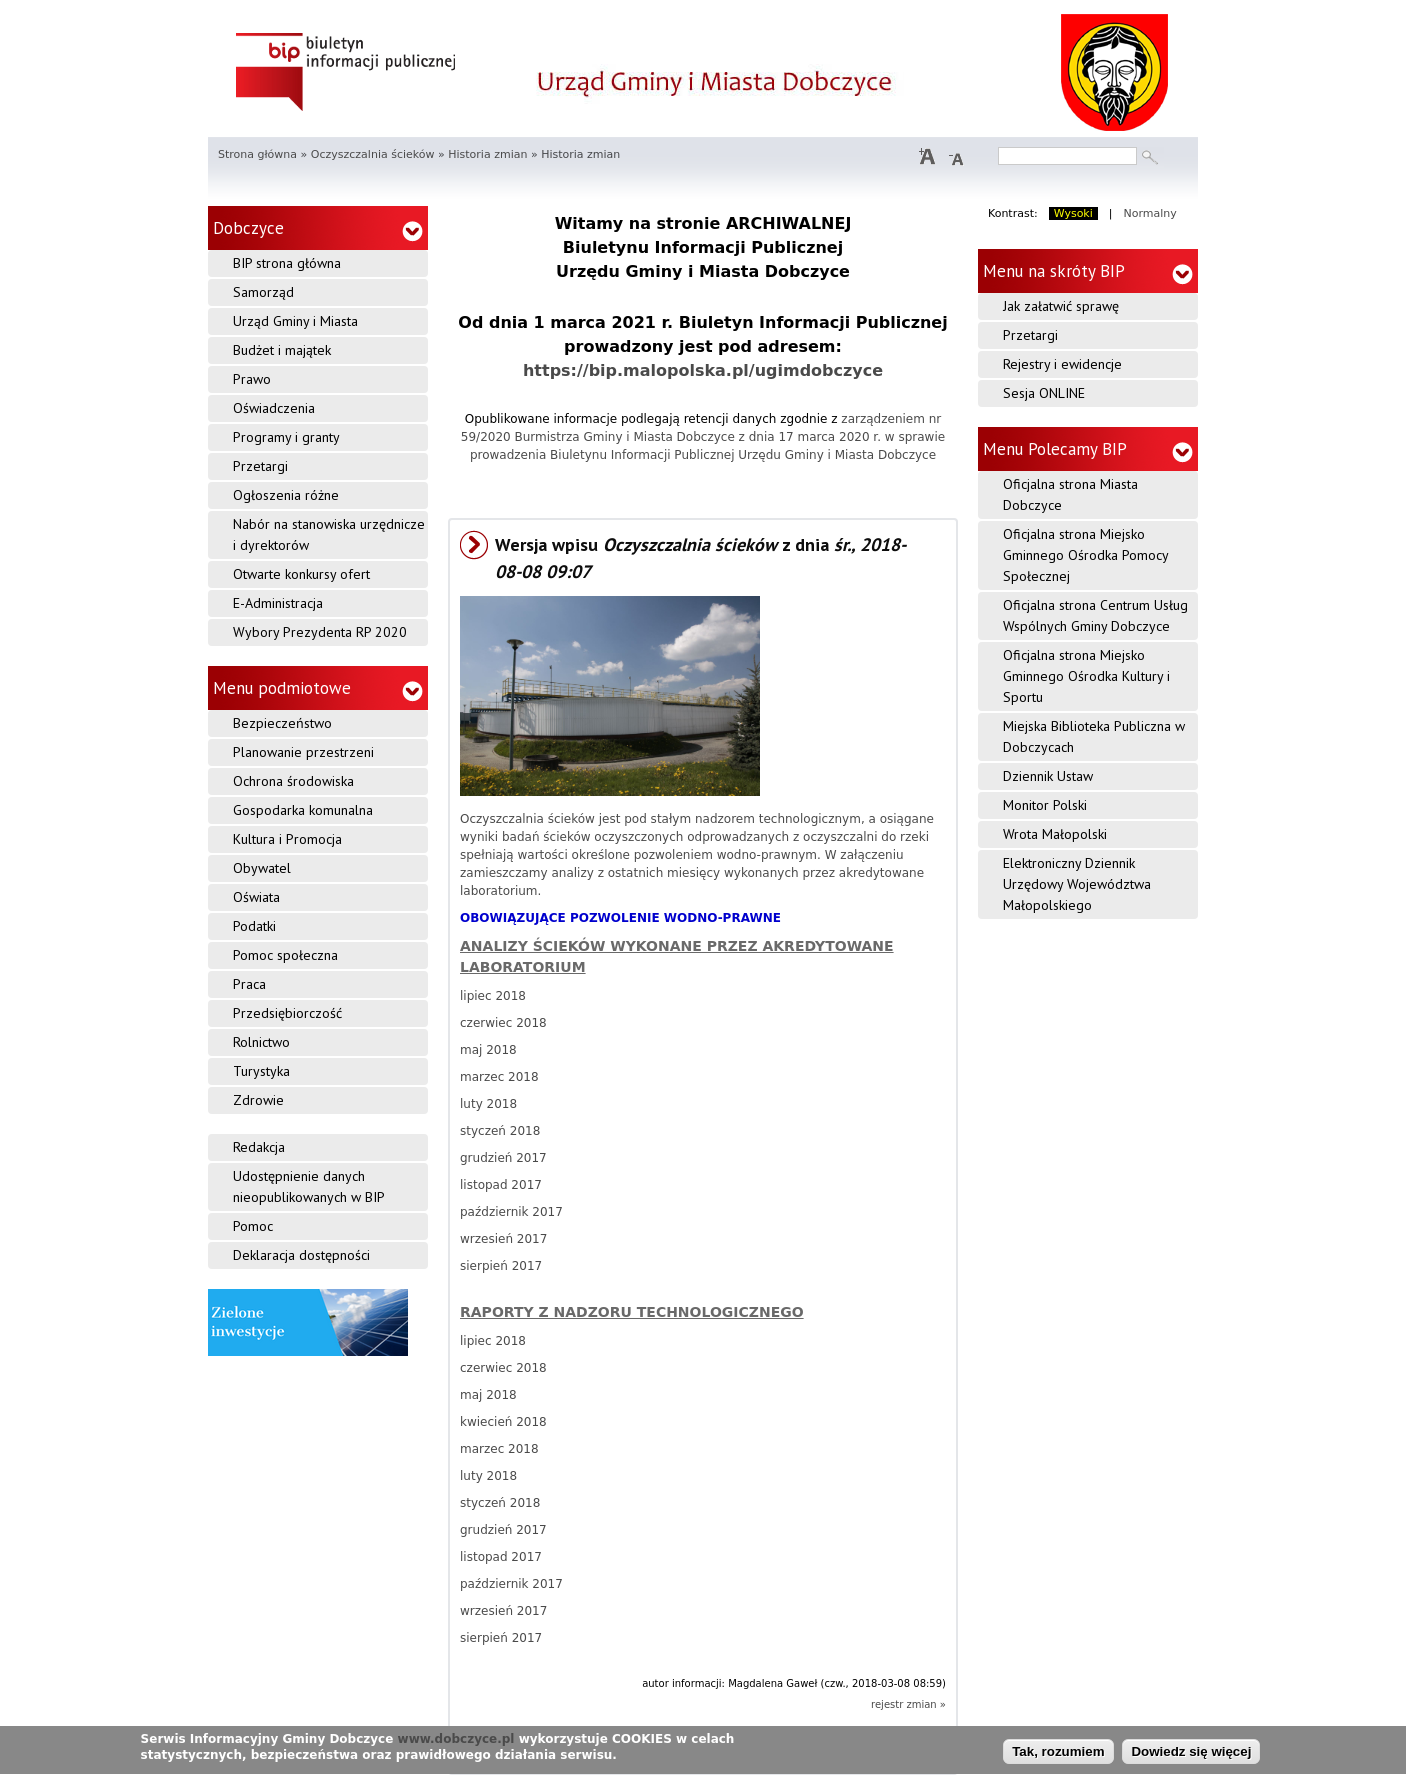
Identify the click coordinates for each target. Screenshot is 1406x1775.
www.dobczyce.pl (456, 1743)
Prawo (252, 379)
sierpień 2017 (501, 1266)
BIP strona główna (287, 263)
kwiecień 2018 (503, 1422)
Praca (249, 984)
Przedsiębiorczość (287, 1013)
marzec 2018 (499, 1077)
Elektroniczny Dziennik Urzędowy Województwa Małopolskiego (1077, 884)
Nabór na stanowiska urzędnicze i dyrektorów (329, 534)
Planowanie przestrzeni (303, 752)
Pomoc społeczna (285, 955)
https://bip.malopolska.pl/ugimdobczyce (703, 370)
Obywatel (262, 868)
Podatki (254, 926)
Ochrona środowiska (293, 781)
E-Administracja (278, 603)
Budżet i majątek (282, 350)
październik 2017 (511, 1212)
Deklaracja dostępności (301, 1255)
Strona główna (257, 154)
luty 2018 (488, 1104)
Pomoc (253, 1226)
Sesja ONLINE (1044, 393)
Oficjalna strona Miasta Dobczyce (1070, 494)
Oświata (256, 897)
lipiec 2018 (493, 996)
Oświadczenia (274, 408)
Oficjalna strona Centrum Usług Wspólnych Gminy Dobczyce (1095, 615)
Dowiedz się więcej (1191, 1756)
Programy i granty (286, 437)
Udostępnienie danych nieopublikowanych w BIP (309, 1186)
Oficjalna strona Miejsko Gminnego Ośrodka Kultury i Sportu (1086, 676)
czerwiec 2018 (503, 1023)
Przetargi (260, 466)
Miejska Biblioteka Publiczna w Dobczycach (1094, 736)
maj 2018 (488, 1050)
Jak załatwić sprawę (1061, 306)
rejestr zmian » (908, 1704)
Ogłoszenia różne (286, 495)
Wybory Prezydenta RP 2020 (320, 632)
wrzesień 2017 (503, 1239)
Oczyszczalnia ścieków (373, 154)
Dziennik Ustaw (1048, 776)
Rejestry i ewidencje (1062, 364)
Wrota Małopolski (1055, 834)
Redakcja (259, 1147)
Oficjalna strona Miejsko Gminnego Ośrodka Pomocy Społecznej (1086, 555)
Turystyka (261, 1071)
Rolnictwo (261, 1042)
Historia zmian (487, 154)
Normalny (1150, 213)
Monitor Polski (1045, 805)
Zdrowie (258, 1100)
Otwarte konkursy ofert (301, 574)
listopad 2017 (501, 1185)
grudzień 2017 (503, 1158)
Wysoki (1073, 213)
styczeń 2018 (500, 1131)
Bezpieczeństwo (282, 723)
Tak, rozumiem (1058, 1756)
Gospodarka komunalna (303, 810)
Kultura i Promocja (287, 839)
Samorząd (263, 292)
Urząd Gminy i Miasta (295, 321)
